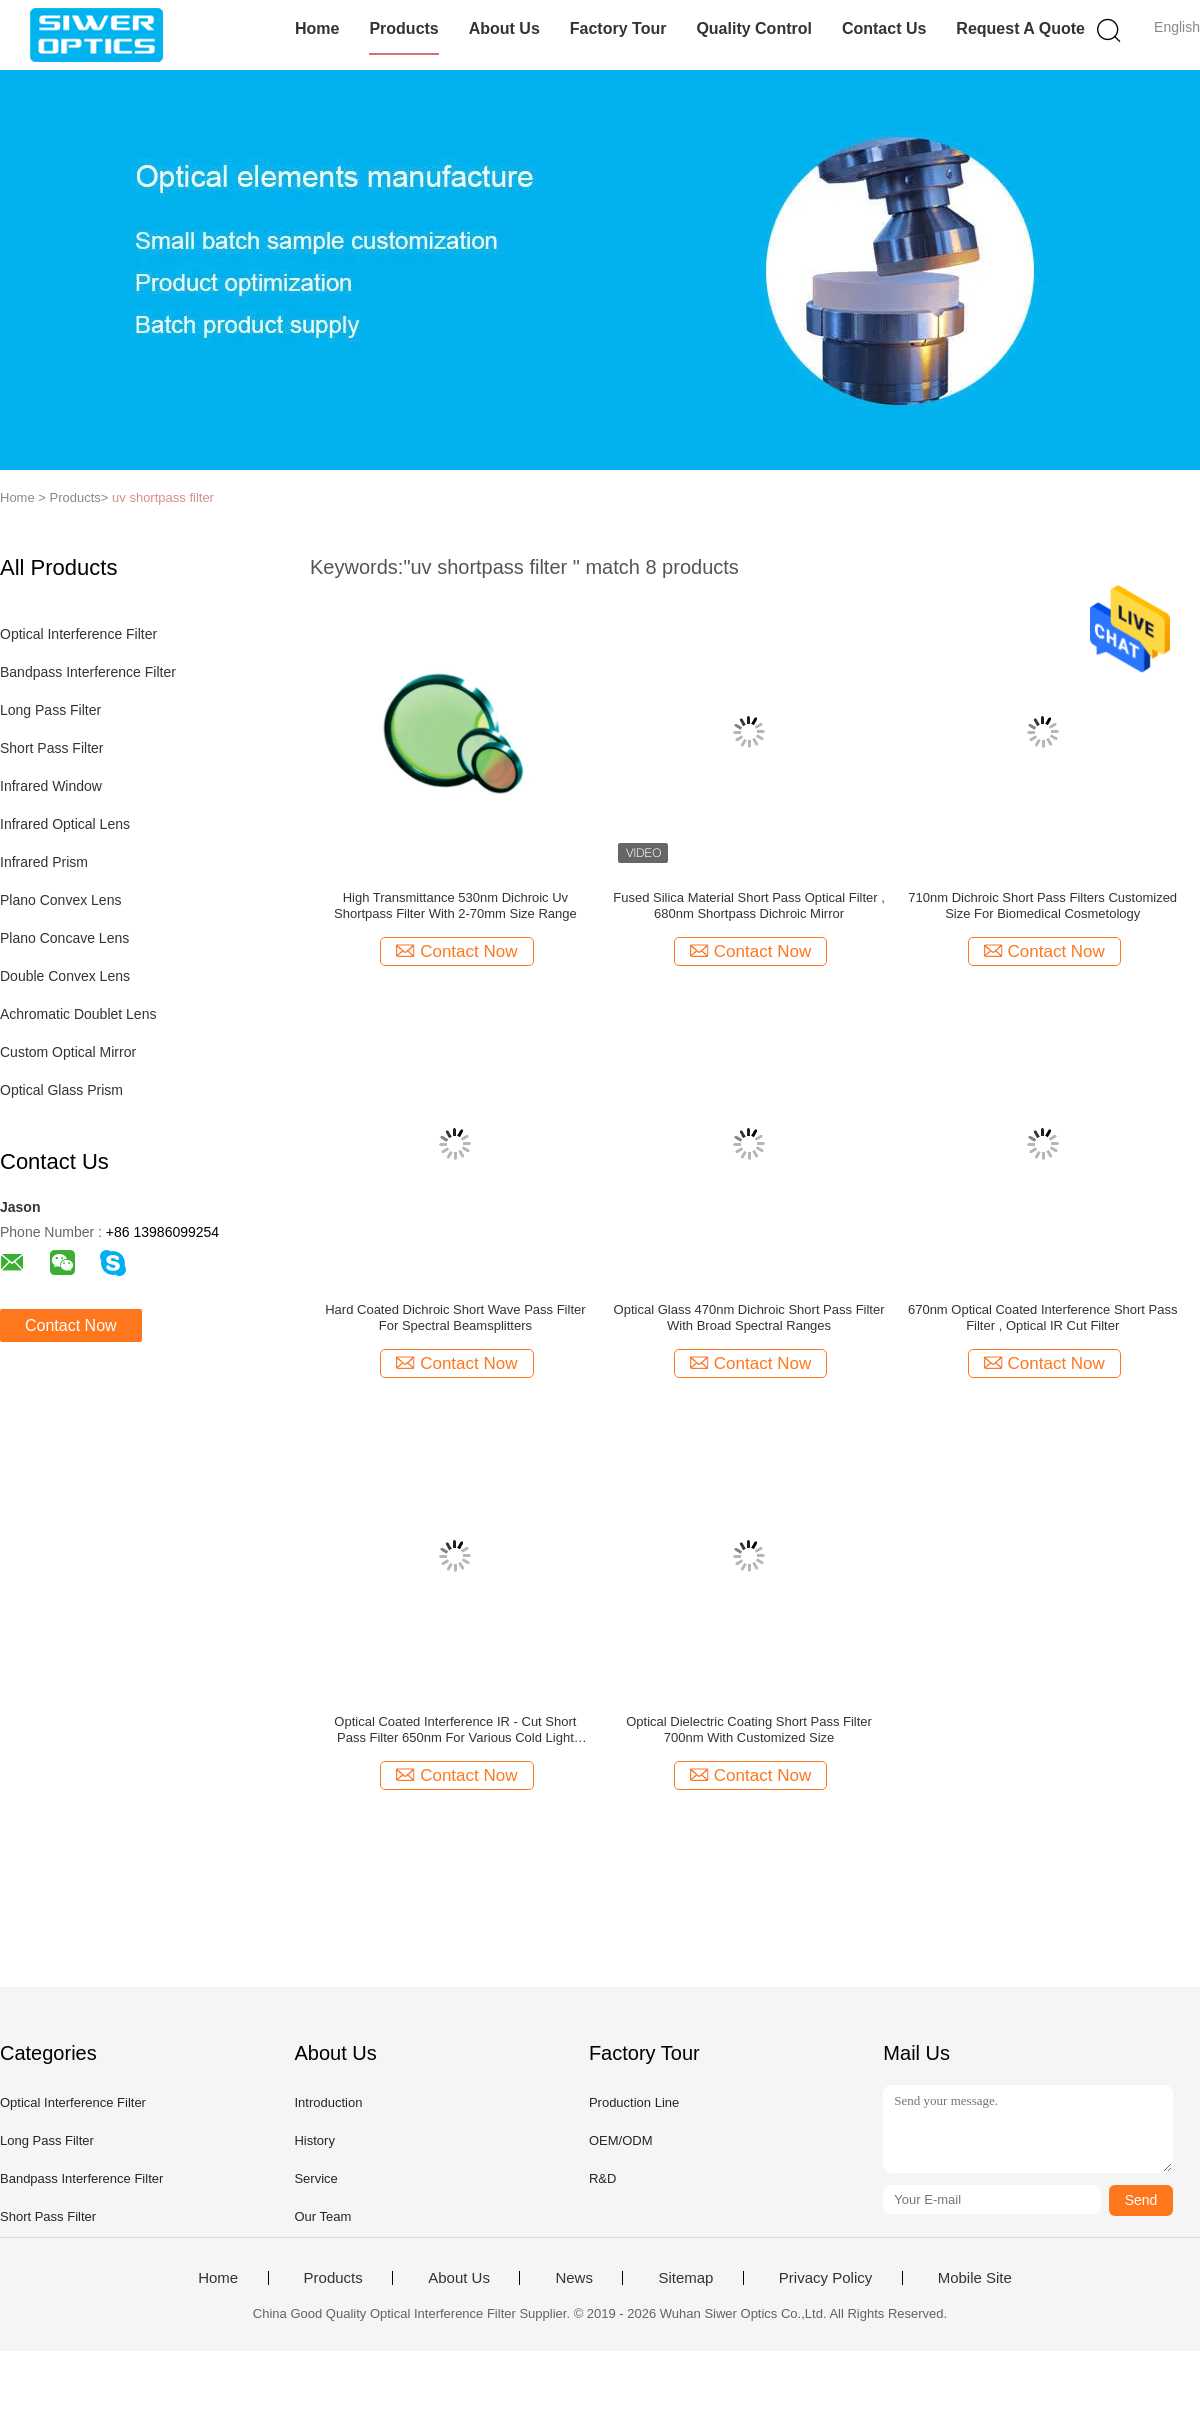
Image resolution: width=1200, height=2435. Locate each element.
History (314, 2140)
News (574, 2278)
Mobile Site (975, 2278)
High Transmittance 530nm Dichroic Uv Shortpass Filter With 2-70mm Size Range (455, 905)
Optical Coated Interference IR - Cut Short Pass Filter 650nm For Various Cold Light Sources (455, 1730)
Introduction (328, 2102)
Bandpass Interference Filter (88, 672)
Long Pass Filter (50, 710)
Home (317, 28)
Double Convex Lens (65, 976)
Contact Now (71, 1325)
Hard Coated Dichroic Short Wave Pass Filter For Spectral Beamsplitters (455, 1317)
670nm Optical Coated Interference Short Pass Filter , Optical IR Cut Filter (1043, 1317)
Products (403, 28)
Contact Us (884, 28)
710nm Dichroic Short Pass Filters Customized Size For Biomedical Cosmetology (1042, 905)
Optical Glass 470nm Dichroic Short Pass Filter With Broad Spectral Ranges (749, 1317)
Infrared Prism (44, 862)
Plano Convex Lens (60, 900)
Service (315, 2178)
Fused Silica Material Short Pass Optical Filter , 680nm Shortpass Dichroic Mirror (749, 905)
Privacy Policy (825, 2278)
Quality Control (754, 28)
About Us (504, 28)
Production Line (634, 2102)
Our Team (322, 2216)
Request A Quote (1020, 28)
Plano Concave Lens (64, 938)
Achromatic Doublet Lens (78, 1014)
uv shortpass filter (163, 497)
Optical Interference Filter (78, 634)
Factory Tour (618, 28)
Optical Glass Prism (61, 1090)
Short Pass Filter (51, 748)
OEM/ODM (621, 2140)
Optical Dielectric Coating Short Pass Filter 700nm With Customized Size (749, 1729)
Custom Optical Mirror (68, 1052)
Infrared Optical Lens (65, 824)
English (1177, 27)
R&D (602, 2178)
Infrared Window (51, 786)
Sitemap (685, 2278)
